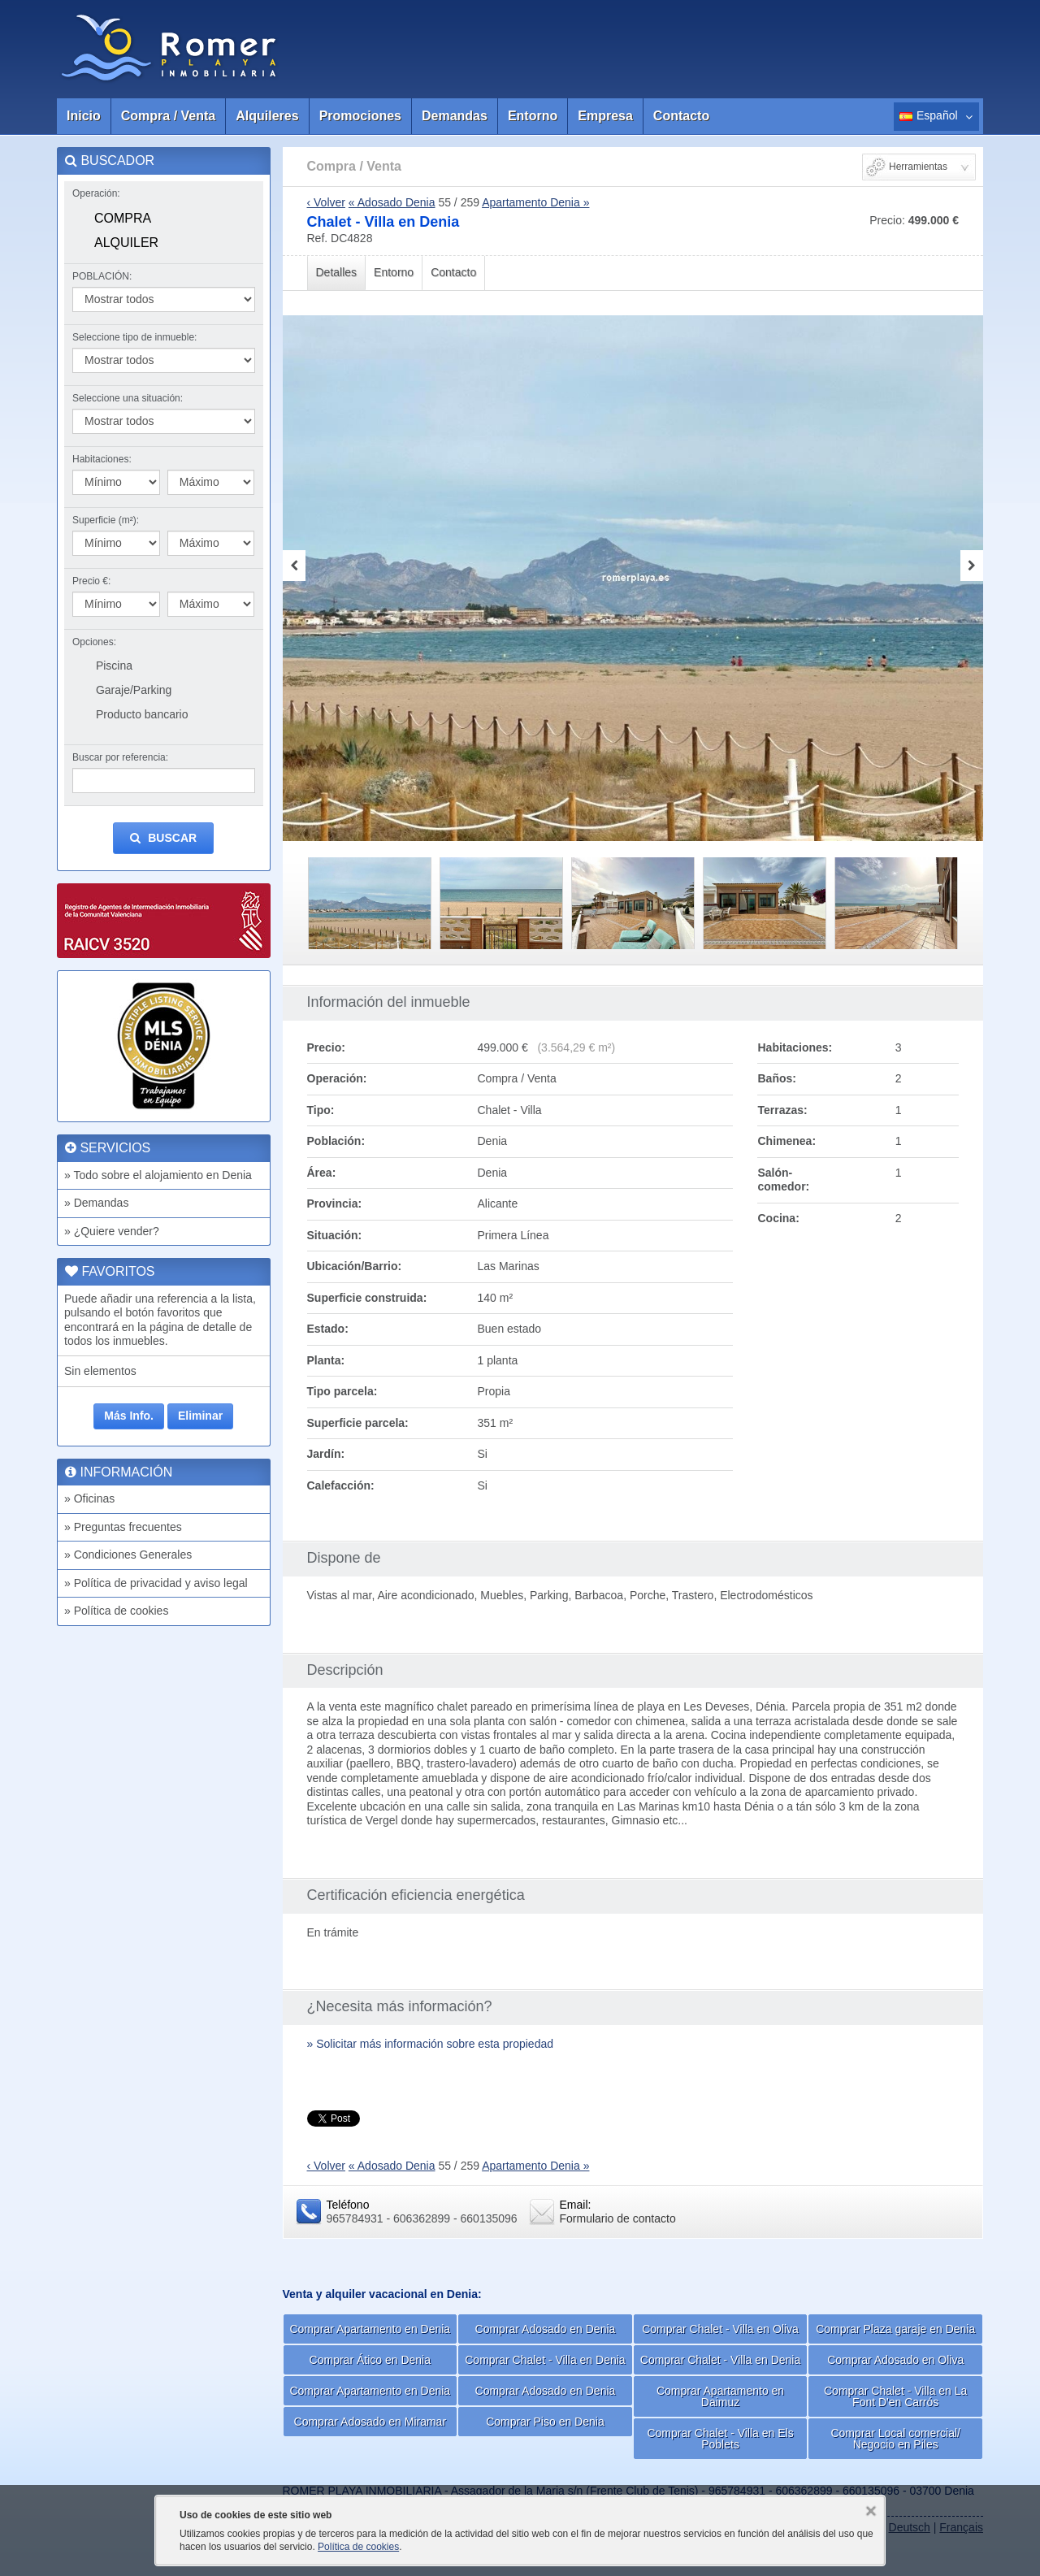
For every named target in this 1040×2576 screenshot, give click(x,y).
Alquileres (267, 116)
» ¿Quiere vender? (111, 1231)
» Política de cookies (116, 1610)
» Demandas (96, 1202)
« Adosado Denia (392, 202)
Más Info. (129, 1415)
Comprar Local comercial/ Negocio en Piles (895, 2438)
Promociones (360, 116)
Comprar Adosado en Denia (545, 2328)
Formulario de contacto (618, 2218)
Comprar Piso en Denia (545, 2421)
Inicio (84, 116)
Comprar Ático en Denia (370, 2359)
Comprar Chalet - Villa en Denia (545, 2359)
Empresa (605, 116)
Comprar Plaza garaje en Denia (895, 2328)
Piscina (114, 665)
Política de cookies (358, 2546)
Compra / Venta (168, 116)
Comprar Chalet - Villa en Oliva (720, 2328)
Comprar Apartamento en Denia (369, 2328)
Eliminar (200, 1415)
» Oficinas (89, 1498)
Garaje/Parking (133, 689)
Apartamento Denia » (535, 202)
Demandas (455, 116)
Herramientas (918, 166)
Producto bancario (142, 714)
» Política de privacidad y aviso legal (156, 1582)
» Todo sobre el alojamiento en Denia (158, 1175)
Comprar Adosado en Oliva (895, 2359)
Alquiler (126, 242)
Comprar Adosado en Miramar (370, 2421)
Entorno (532, 116)
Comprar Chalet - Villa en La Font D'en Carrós (895, 2396)
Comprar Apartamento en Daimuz (720, 2396)
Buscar (163, 838)
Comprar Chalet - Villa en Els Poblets (720, 2438)
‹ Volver (326, 202)
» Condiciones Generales (128, 1554)
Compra (122, 218)
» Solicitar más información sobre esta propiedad (430, 2043)
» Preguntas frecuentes (123, 1526)
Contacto (681, 116)
